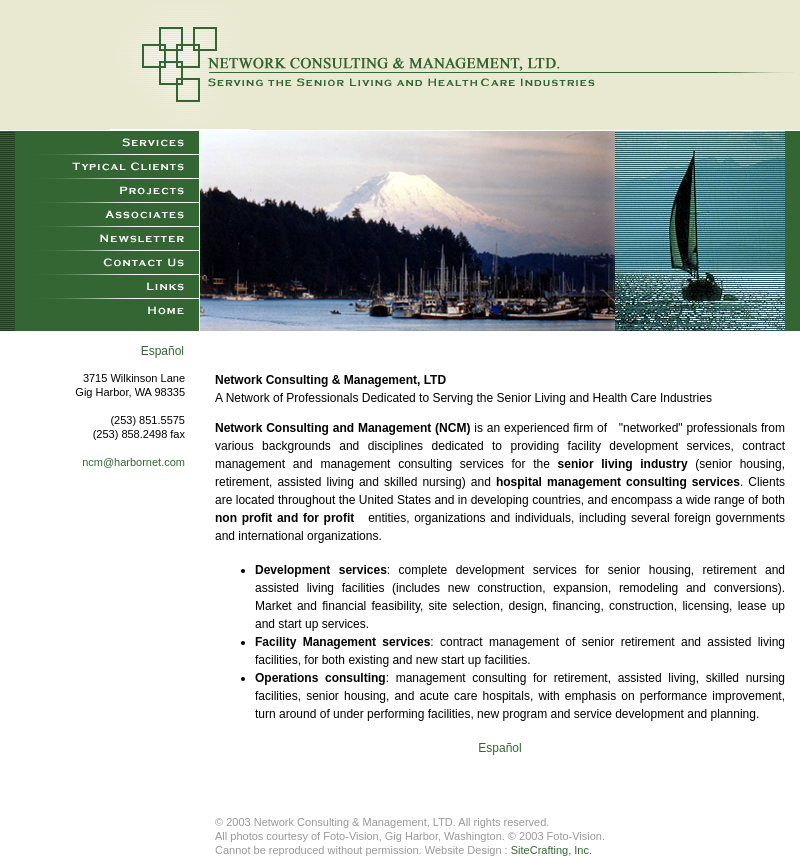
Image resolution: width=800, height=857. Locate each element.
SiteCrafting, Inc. (551, 850)
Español (162, 351)
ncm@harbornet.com (133, 462)
